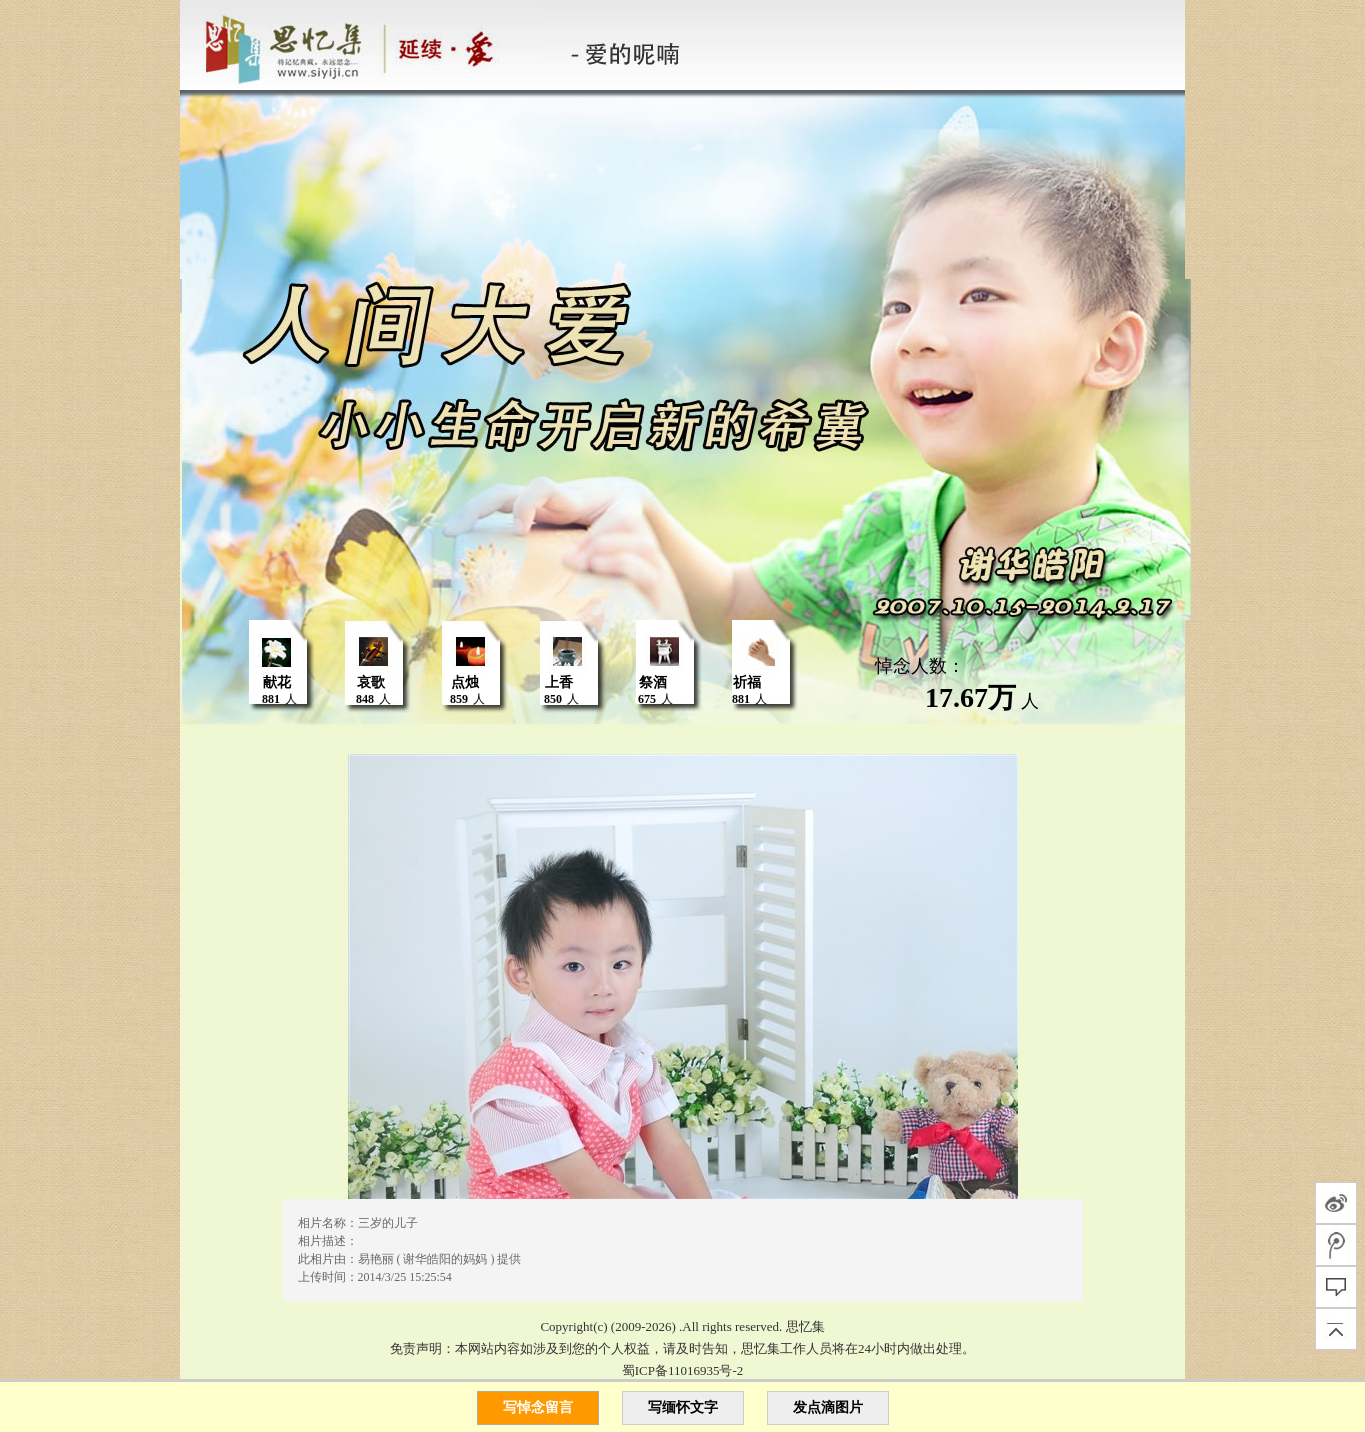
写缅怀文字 (683, 1407)
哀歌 (371, 682)
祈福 (747, 682)
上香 (559, 682)
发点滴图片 (828, 1407)
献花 (277, 682)
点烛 (465, 682)
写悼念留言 (538, 1407)
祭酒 (653, 682)
